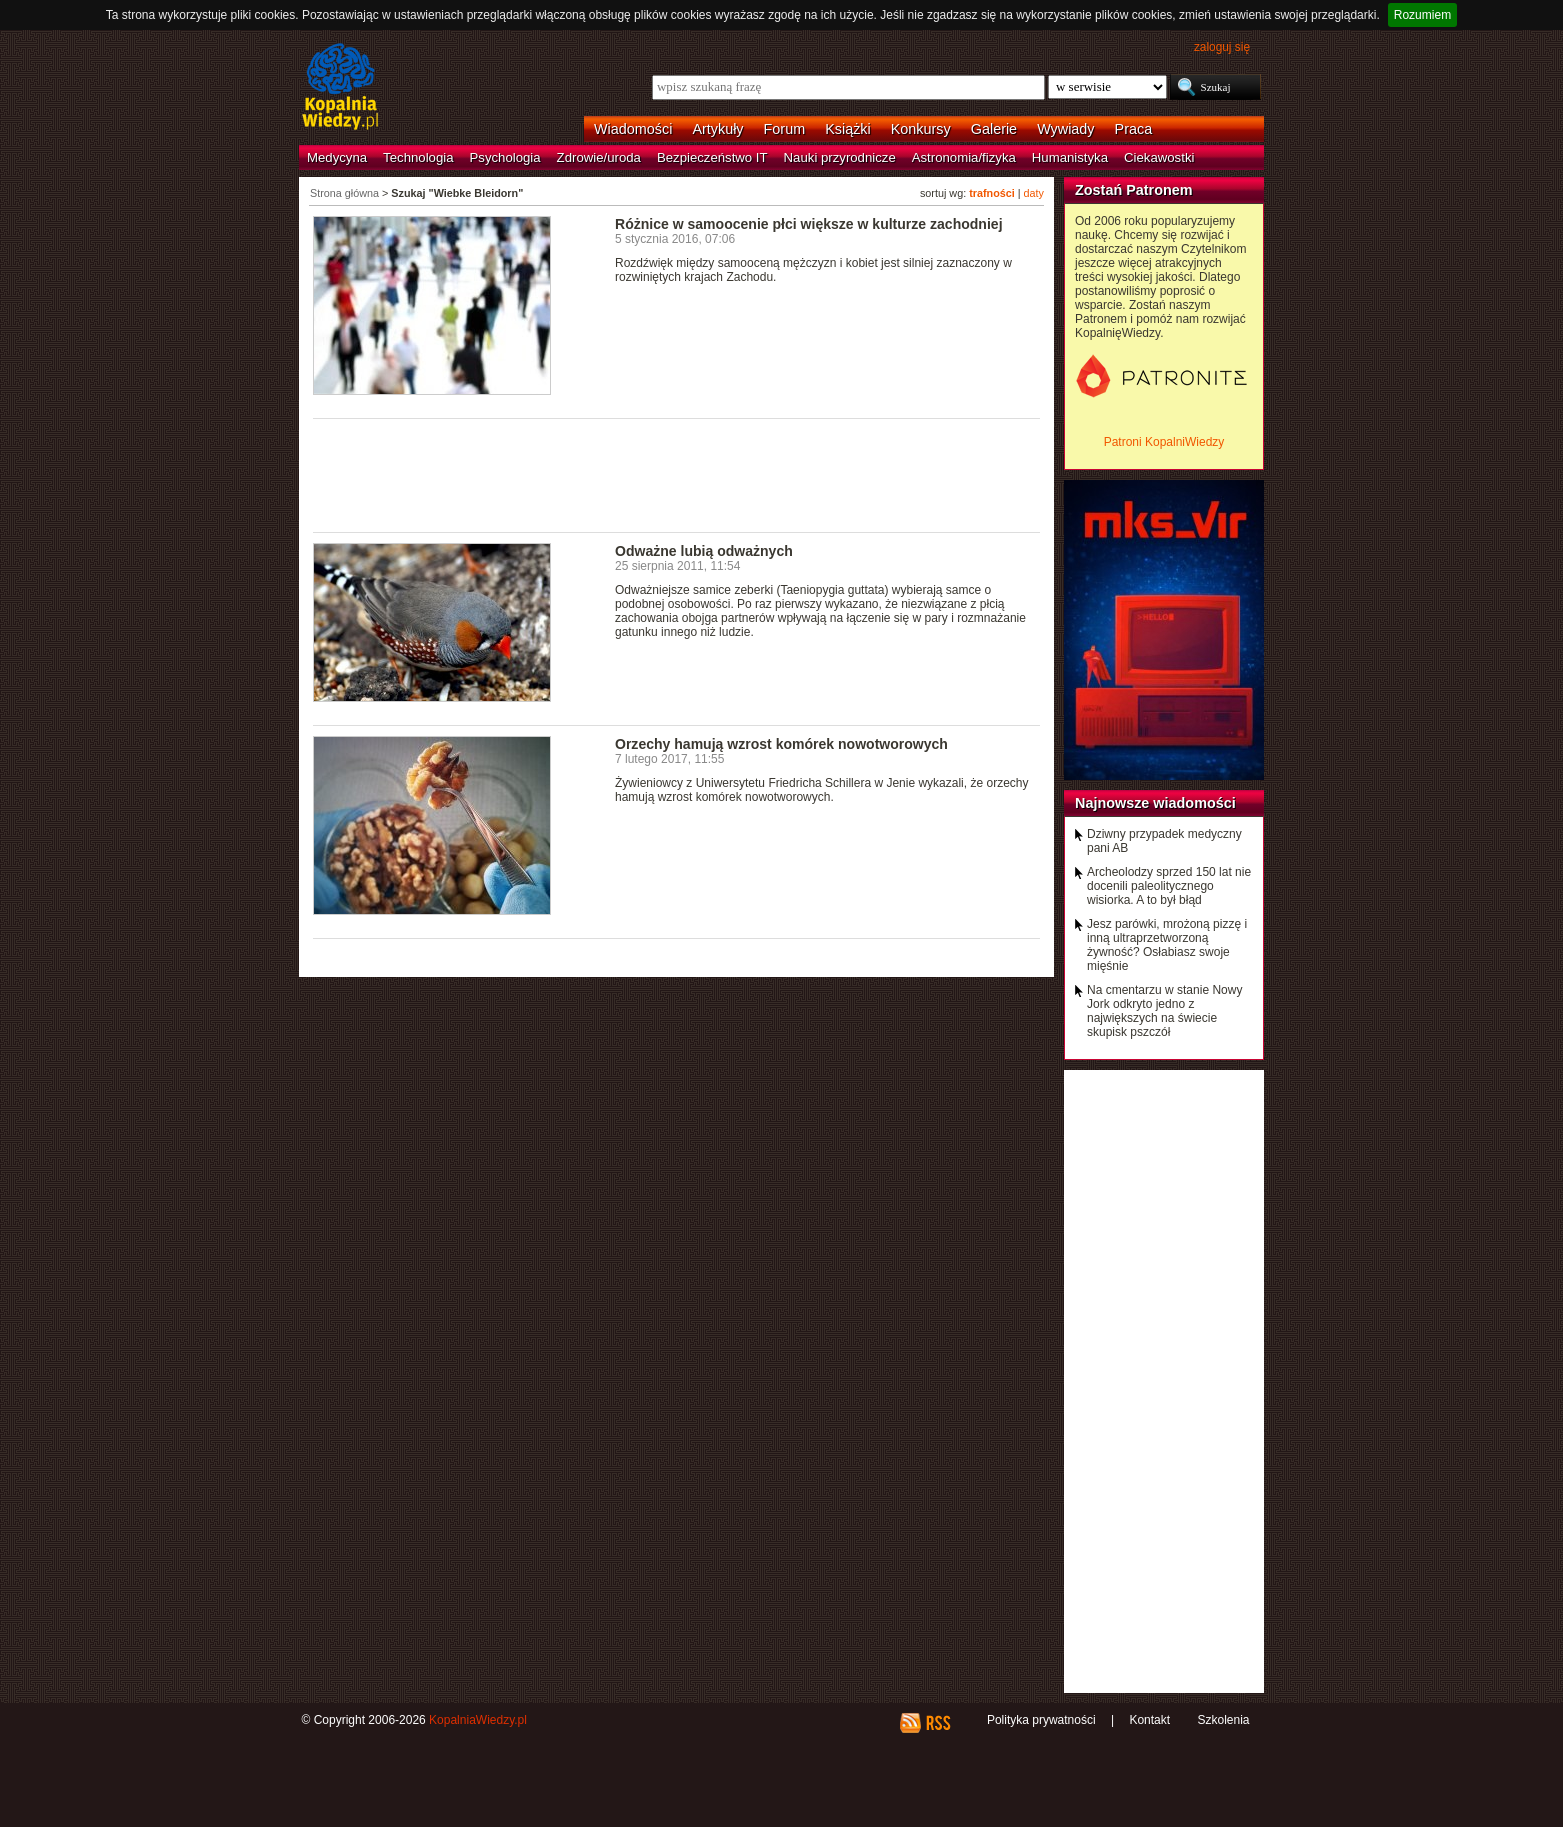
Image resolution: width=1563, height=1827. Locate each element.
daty (1034, 193)
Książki (848, 129)
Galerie (994, 129)
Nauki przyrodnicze (840, 157)
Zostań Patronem (1134, 190)
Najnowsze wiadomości (1155, 803)
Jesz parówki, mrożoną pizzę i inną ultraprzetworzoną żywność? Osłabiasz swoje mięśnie (1167, 945)
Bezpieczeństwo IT (712, 157)
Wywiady (1065, 129)
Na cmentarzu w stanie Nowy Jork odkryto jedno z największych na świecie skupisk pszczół (1164, 1011)
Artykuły (717, 129)
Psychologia (505, 157)
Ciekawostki (1159, 157)
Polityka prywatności (1041, 1720)
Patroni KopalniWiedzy (1164, 442)
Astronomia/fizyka (964, 157)
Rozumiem (1422, 15)
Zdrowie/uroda (599, 157)
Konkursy (921, 129)
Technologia (418, 157)
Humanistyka (1070, 157)
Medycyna (337, 157)
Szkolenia (1223, 1720)
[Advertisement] (677, 474)
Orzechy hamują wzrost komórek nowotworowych (781, 744)
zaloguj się (1222, 47)
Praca (1134, 129)
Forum (785, 129)
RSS (937, 1723)
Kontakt (1149, 1720)
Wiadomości (633, 129)
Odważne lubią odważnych (704, 551)
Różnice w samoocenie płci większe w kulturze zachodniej (809, 224)
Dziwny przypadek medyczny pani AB (1164, 841)
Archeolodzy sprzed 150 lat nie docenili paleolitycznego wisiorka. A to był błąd (1169, 886)
